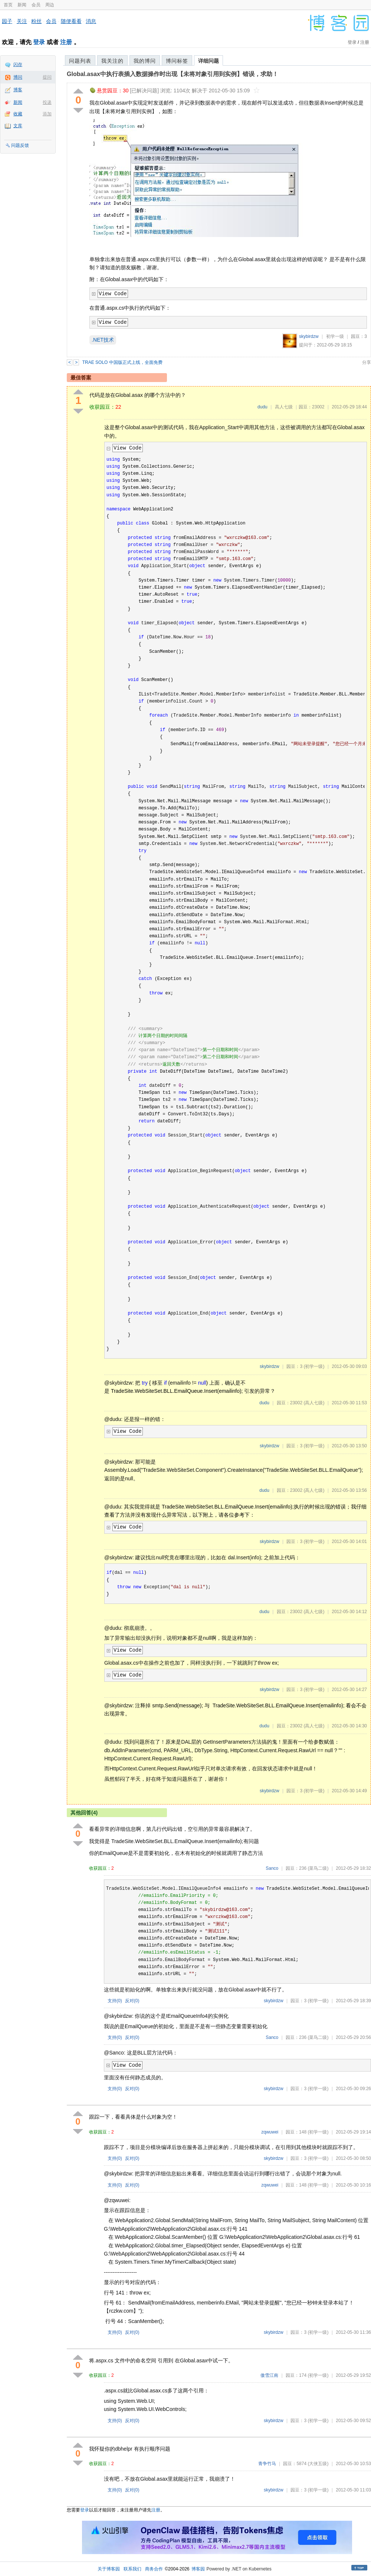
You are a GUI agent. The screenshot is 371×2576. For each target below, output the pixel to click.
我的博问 (145, 61)
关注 (22, 21)
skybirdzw (309, 336)
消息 (91, 21)
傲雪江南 (269, 2375)
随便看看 (71, 21)
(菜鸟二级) (318, 1868)
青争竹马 (267, 2463)
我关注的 (112, 61)
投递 (47, 102)
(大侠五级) (318, 2463)
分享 (366, 362)
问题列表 (80, 61)
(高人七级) (313, 1402)
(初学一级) (313, 1366)
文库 (17, 125)
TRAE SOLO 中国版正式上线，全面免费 (122, 362)
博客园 (198, 2569)
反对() (132, 2000)
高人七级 (284, 406)
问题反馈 (20, 145)
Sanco (272, 1868)
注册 (66, 42)
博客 (17, 89)
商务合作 (154, 2569)
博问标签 (177, 61)
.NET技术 (103, 340)
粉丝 (36, 21)
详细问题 (208, 61)
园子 (7, 21)
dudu (262, 406)
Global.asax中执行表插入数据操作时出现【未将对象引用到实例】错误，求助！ (172, 74)
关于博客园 (109, 2569)
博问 (17, 77)
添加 (47, 113)
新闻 (21, 4)
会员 (36, 4)
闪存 (17, 64)
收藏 (17, 113)
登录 (39, 42)
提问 (47, 77)
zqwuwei (269, 2132)
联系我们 (132, 2569)
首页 (8, 4)
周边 (49, 4)
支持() (115, 2000)
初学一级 (335, 336)
